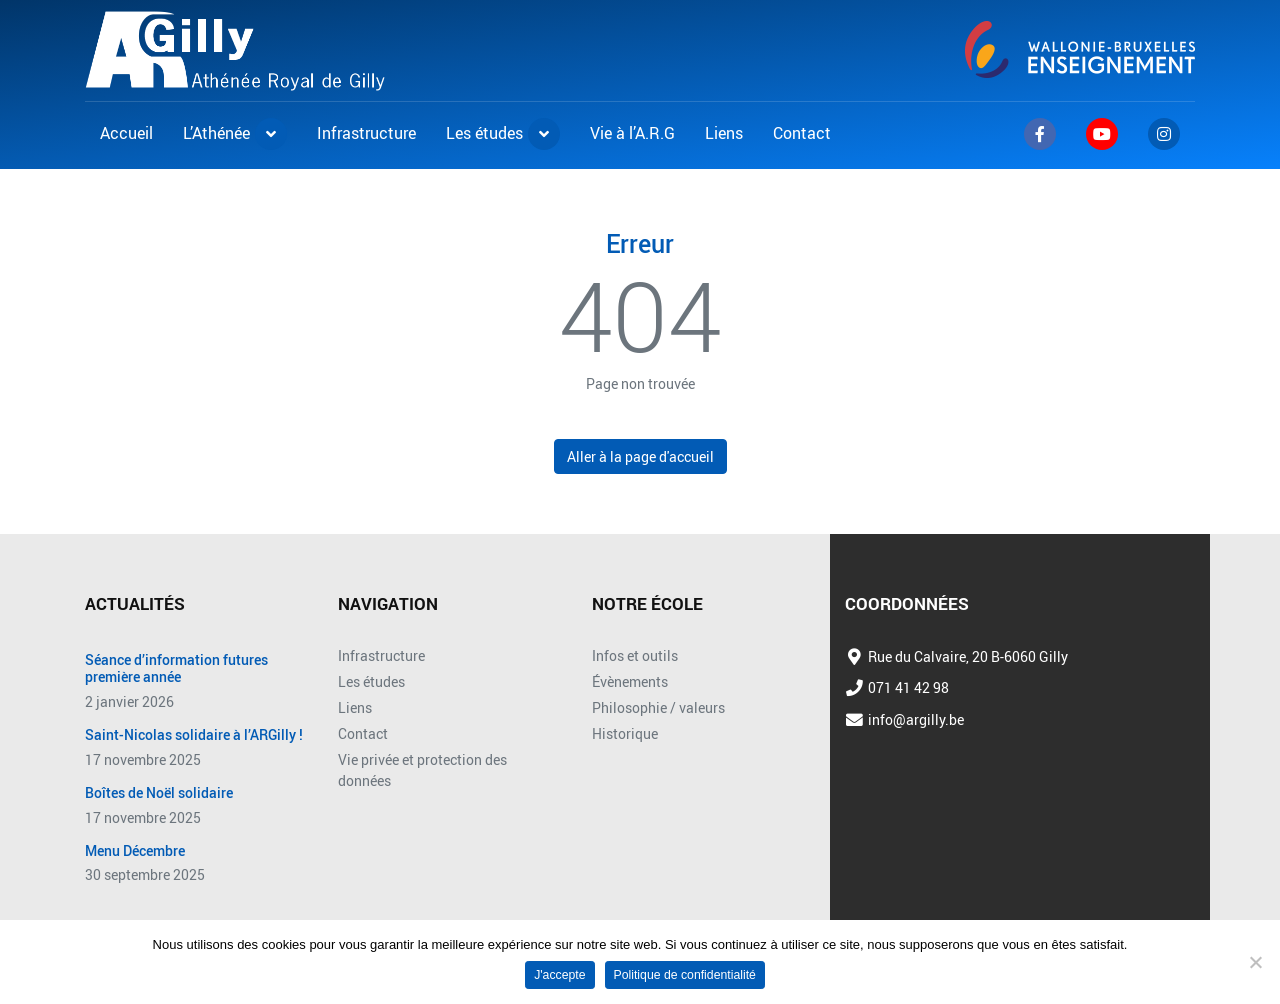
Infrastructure (381, 655)
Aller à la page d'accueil (640, 456)
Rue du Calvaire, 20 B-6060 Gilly (968, 656)
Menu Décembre (135, 851)
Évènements (630, 681)
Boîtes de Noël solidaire (159, 793)
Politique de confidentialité (685, 975)
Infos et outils (635, 655)
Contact (363, 733)
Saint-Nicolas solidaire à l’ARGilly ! (194, 735)
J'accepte (559, 975)
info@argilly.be (916, 719)
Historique (625, 733)
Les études (371, 681)
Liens (355, 707)
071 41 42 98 (908, 687)
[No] (1255, 962)
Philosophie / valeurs (658, 707)
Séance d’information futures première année (176, 669)
